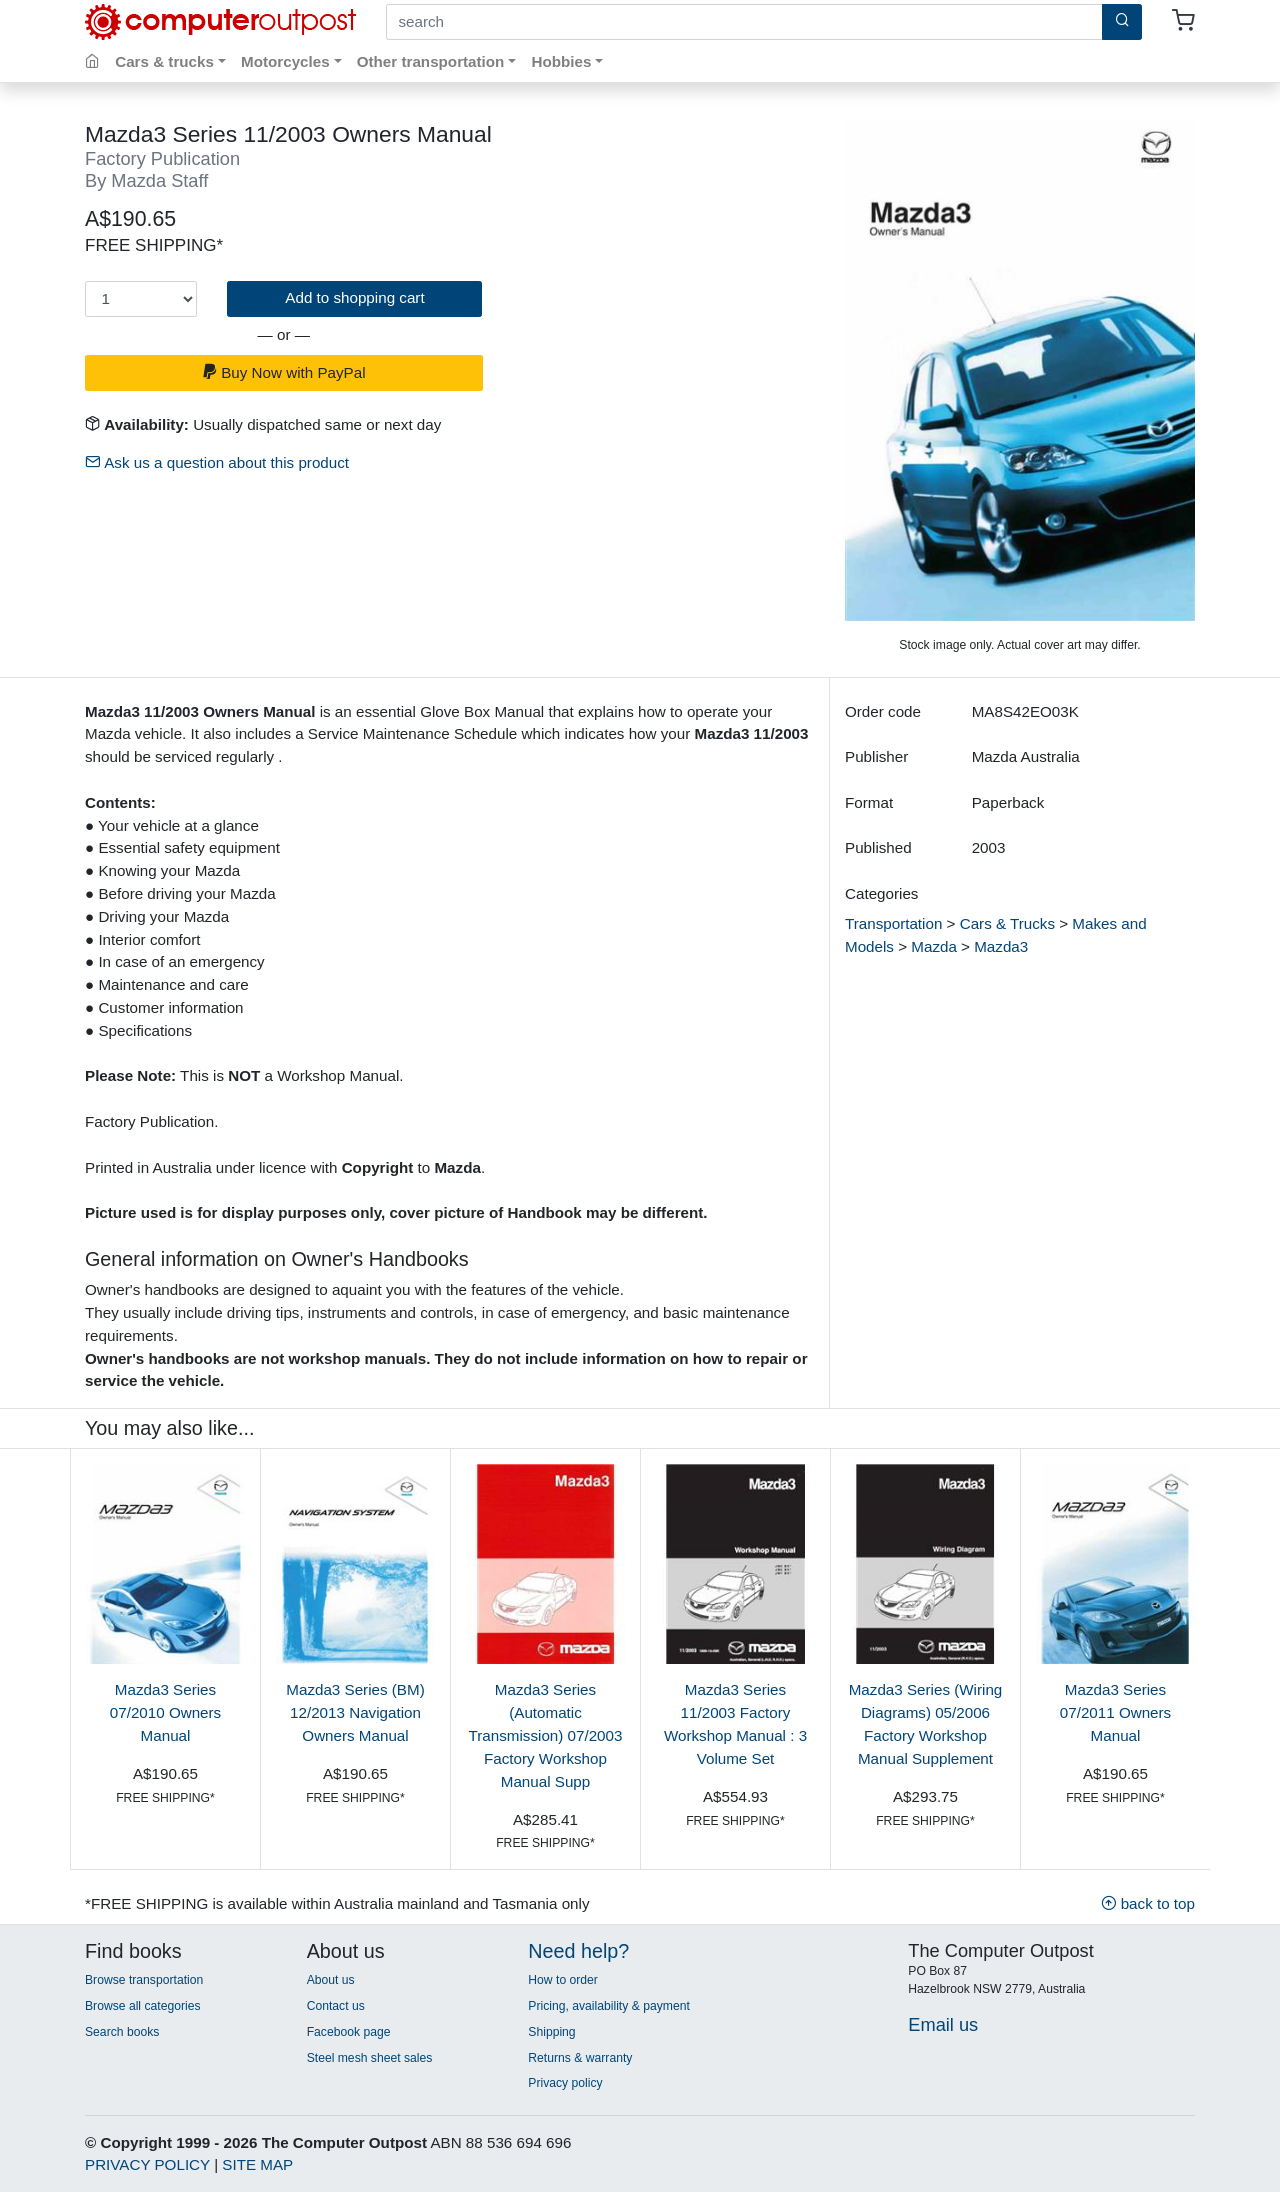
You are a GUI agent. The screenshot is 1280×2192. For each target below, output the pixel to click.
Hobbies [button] (561, 61)
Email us (943, 2024)
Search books (122, 2032)
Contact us (336, 2006)
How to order (563, 1980)
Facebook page (349, 2032)
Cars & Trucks (1007, 923)
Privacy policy (565, 2083)
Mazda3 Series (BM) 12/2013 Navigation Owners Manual (355, 1712)
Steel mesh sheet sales (370, 2058)
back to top (1148, 1903)
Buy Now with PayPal (284, 372)
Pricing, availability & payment (608, 2006)
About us (331, 1980)
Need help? (578, 1951)
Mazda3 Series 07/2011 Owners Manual (1115, 1712)
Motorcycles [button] (285, 61)
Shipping (551, 2032)
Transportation (893, 923)
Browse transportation (144, 1980)
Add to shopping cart (354, 297)
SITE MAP (257, 2164)
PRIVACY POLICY (147, 2164)
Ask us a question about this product (217, 462)
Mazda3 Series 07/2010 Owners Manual (165, 1712)
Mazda (934, 946)
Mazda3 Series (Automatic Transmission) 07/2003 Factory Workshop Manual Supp (546, 1735)
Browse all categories (143, 2006)
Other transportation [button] (431, 61)
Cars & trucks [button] (164, 61)
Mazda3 (1001, 946)
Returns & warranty (580, 2058)
